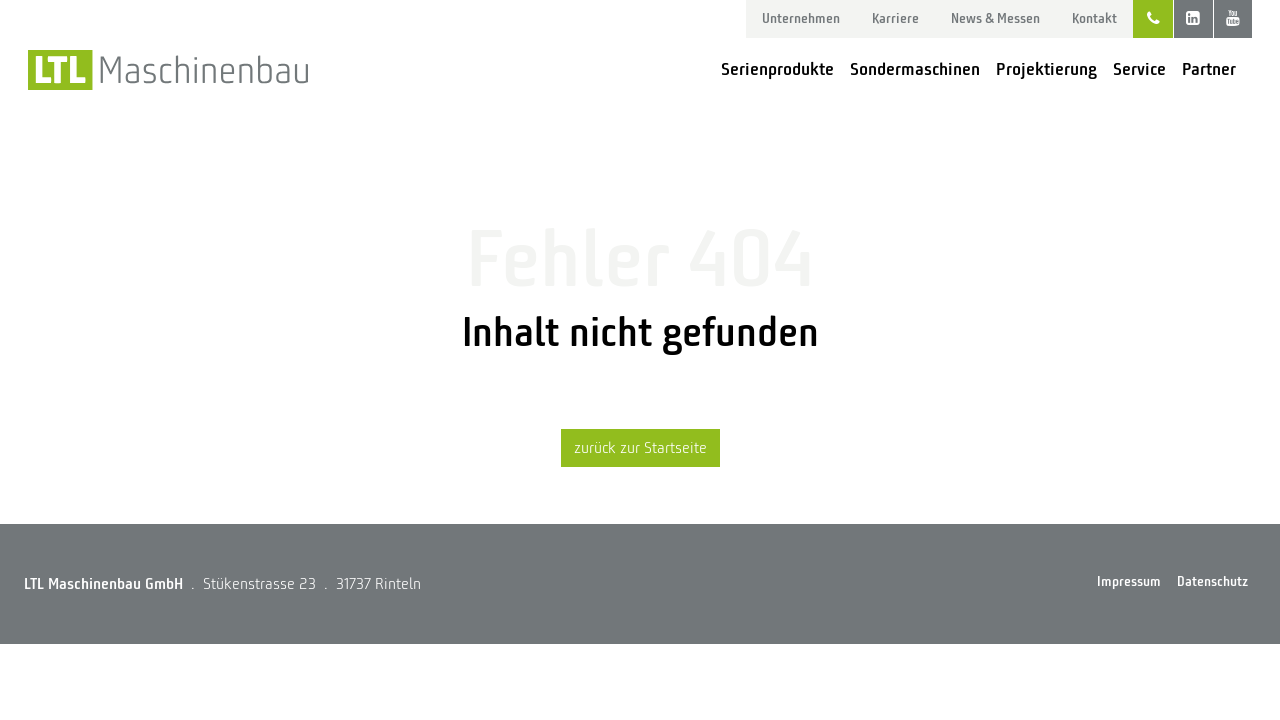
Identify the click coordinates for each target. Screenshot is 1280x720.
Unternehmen (801, 18)
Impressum (1129, 581)
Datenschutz (1212, 581)
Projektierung (1046, 69)
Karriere (895, 18)
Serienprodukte (777, 69)
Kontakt (1094, 18)
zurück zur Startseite (640, 448)
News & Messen (995, 18)
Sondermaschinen (915, 69)
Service (1139, 69)
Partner (1209, 69)
